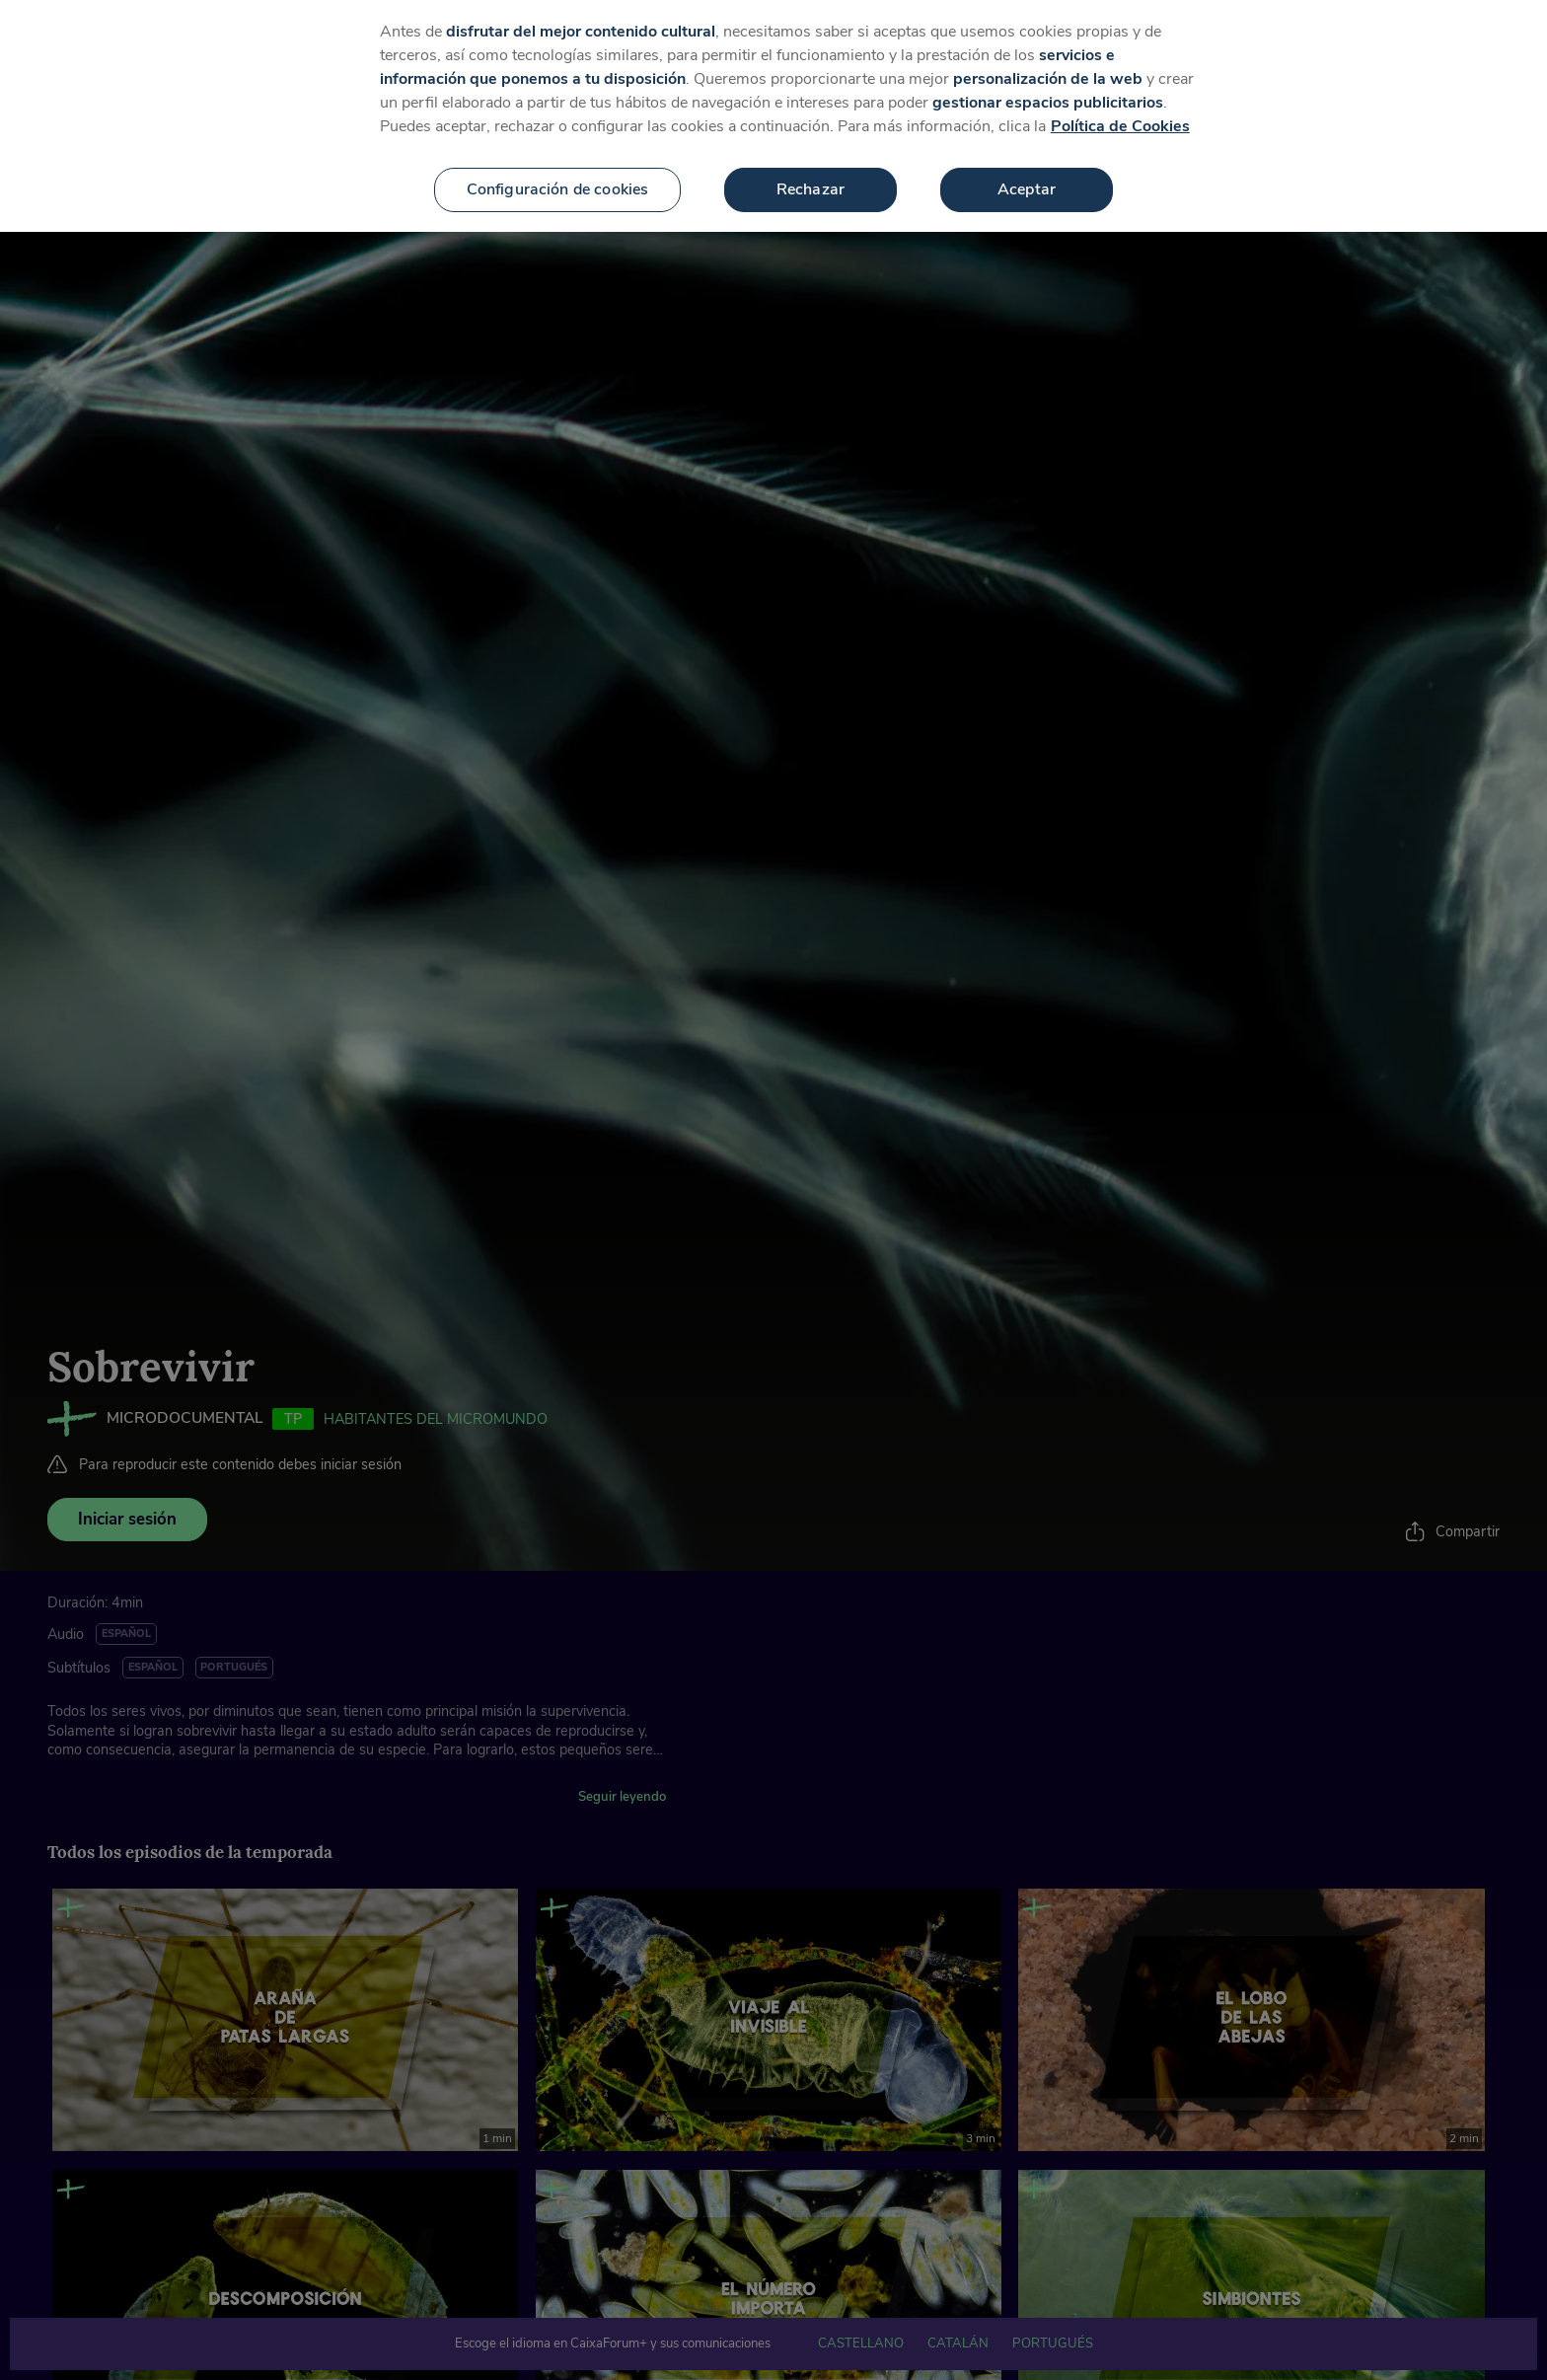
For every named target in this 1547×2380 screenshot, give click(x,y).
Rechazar (810, 173)
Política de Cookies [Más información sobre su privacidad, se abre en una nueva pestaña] (1120, 109)
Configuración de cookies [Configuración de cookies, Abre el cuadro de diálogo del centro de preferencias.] (558, 173)
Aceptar (1026, 173)
